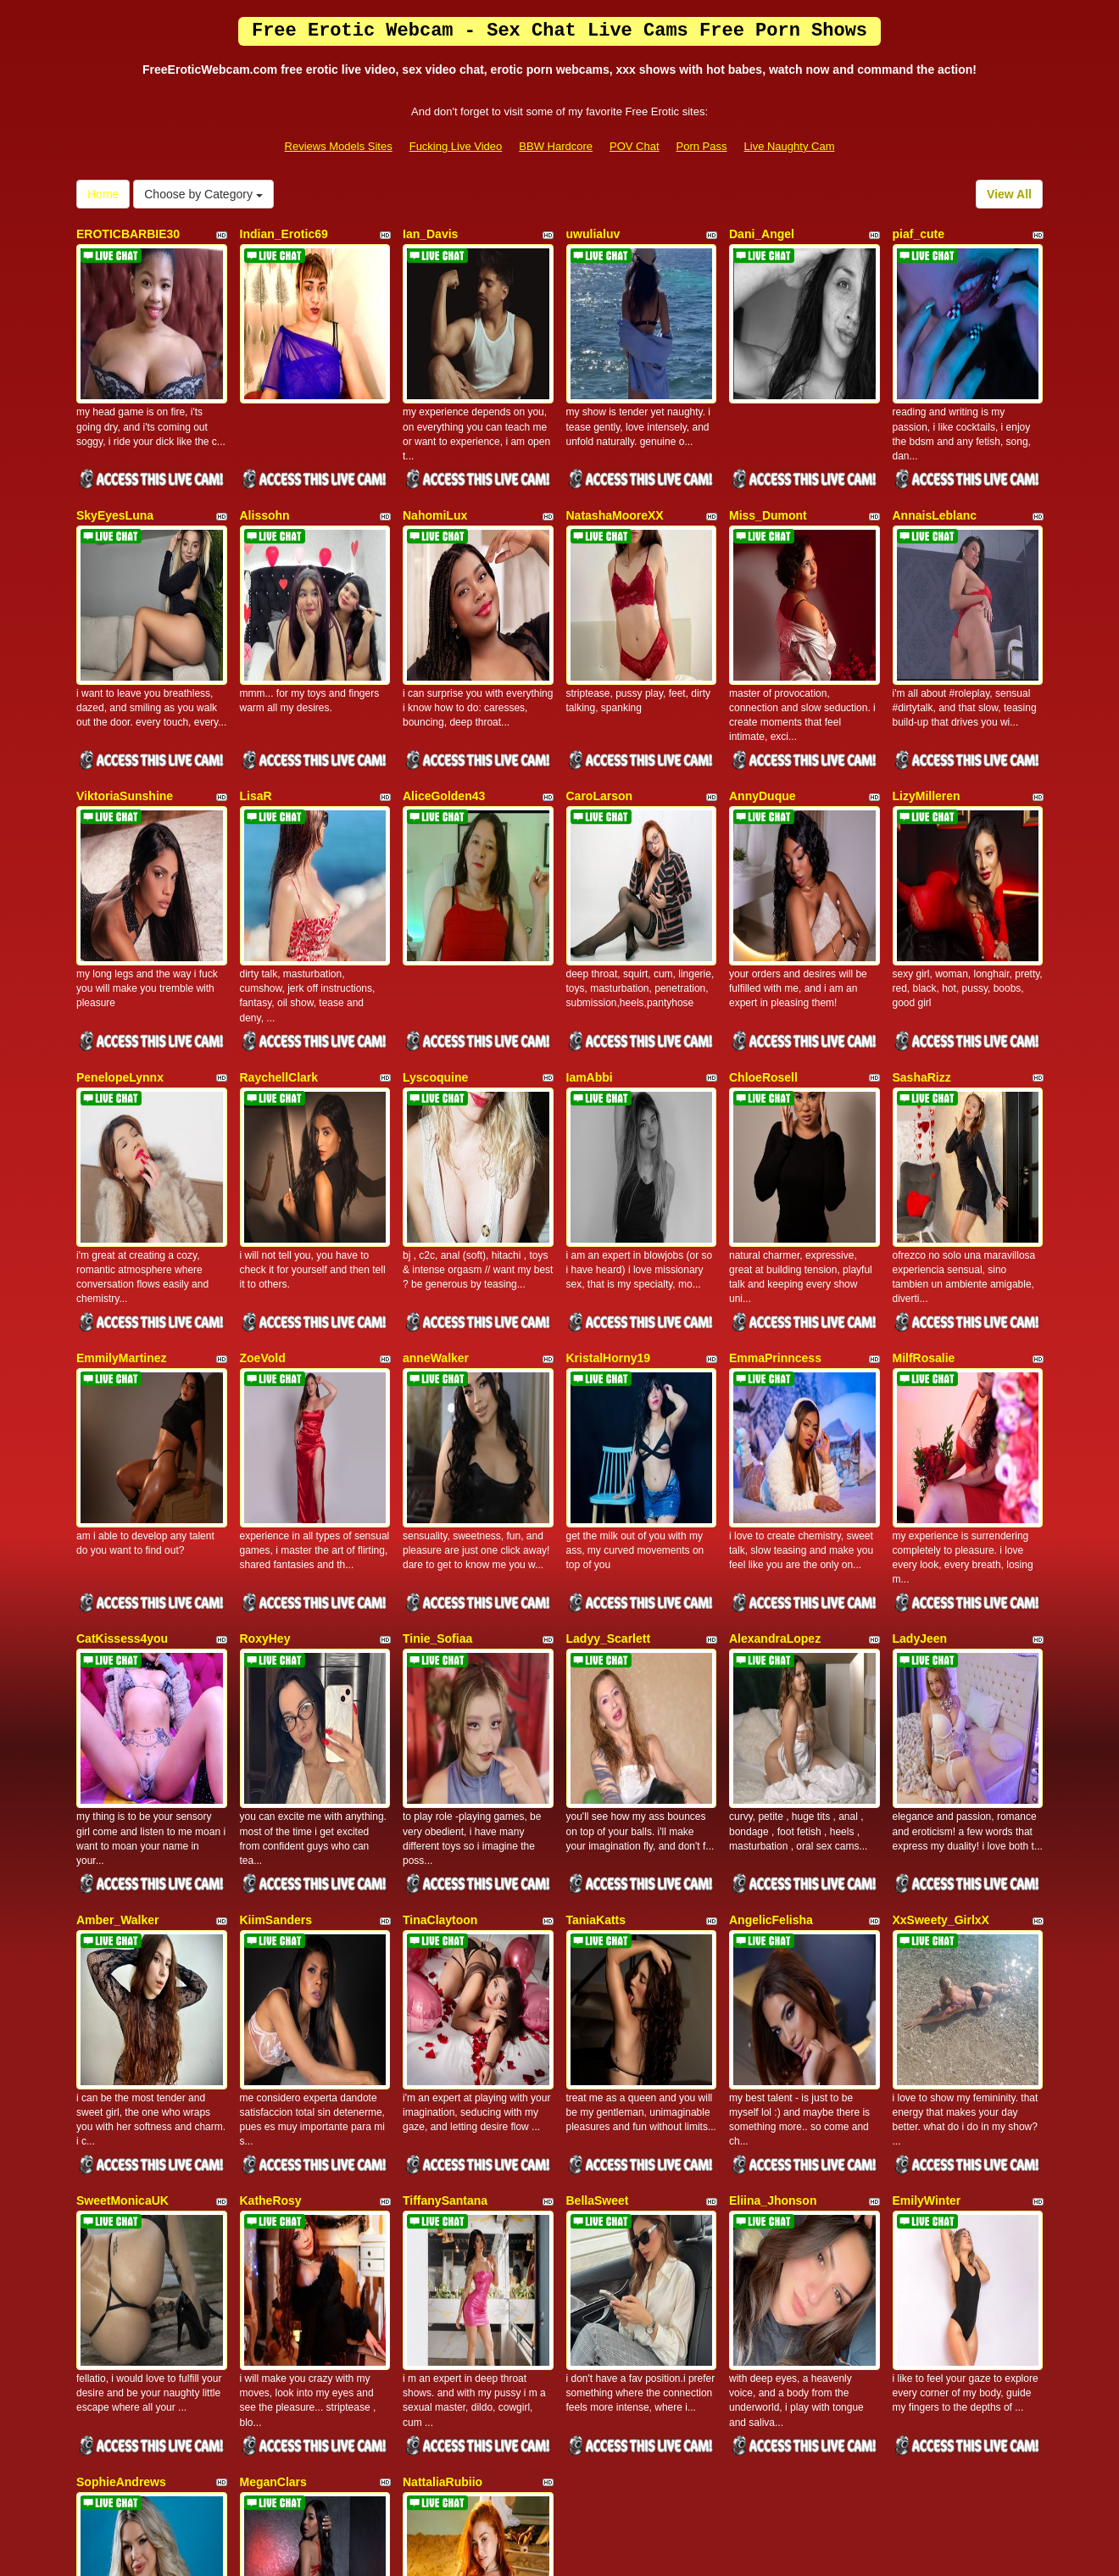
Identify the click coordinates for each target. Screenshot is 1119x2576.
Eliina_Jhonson (772, 1862)
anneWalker (436, 1164)
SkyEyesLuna (114, 467)
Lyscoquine (435, 931)
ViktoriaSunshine (124, 699)
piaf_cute (918, 234)
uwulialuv (593, 234)
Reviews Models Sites (338, 146)
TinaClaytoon (440, 1629)
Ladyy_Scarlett (608, 1397)
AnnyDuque (762, 699)
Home (103, 194)
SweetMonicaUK (122, 1862)
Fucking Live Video (456, 146)
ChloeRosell (763, 931)
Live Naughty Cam (789, 146)
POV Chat (635, 146)
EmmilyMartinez (121, 1164)
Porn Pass (701, 146)
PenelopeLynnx (120, 931)
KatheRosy (271, 1862)
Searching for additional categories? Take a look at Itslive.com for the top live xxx (559, 2414)
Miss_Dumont (768, 467)
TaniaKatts (596, 1629)
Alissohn (265, 467)
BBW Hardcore (556, 146)
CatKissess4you (122, 1397)
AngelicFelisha (771, 1629)
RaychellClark (279, 931)
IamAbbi (589, 931)
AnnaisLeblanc (935, 467)
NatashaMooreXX (615, 467)
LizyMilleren (926, 699)
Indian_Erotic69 (284, 234)
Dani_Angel (761, 234)
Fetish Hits (622, 2551)
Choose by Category (203, 194)
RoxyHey (265, 1397)
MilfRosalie (924, 1164)
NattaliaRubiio (442, 2094)
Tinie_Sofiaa (437, 1397)
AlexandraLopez (775, 1397)
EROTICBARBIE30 (128, 234)
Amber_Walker (117, 1629)
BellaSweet (597, 1862)
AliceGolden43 (444, 699)
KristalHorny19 (608, 1164)
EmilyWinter (927, 1862)
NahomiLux (435, 467)
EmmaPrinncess (775, 1164)
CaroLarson (599, 699)
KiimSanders (276, 1629)
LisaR (256, 699)
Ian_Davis (430, 234)
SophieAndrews (121, 2094)
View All (1009, 194)
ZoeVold (263, 1164)
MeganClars (273, 2094)
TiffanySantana (445, 1862)
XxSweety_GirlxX (941, 1629)
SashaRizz (922, 931)
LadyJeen (920, 1397)
